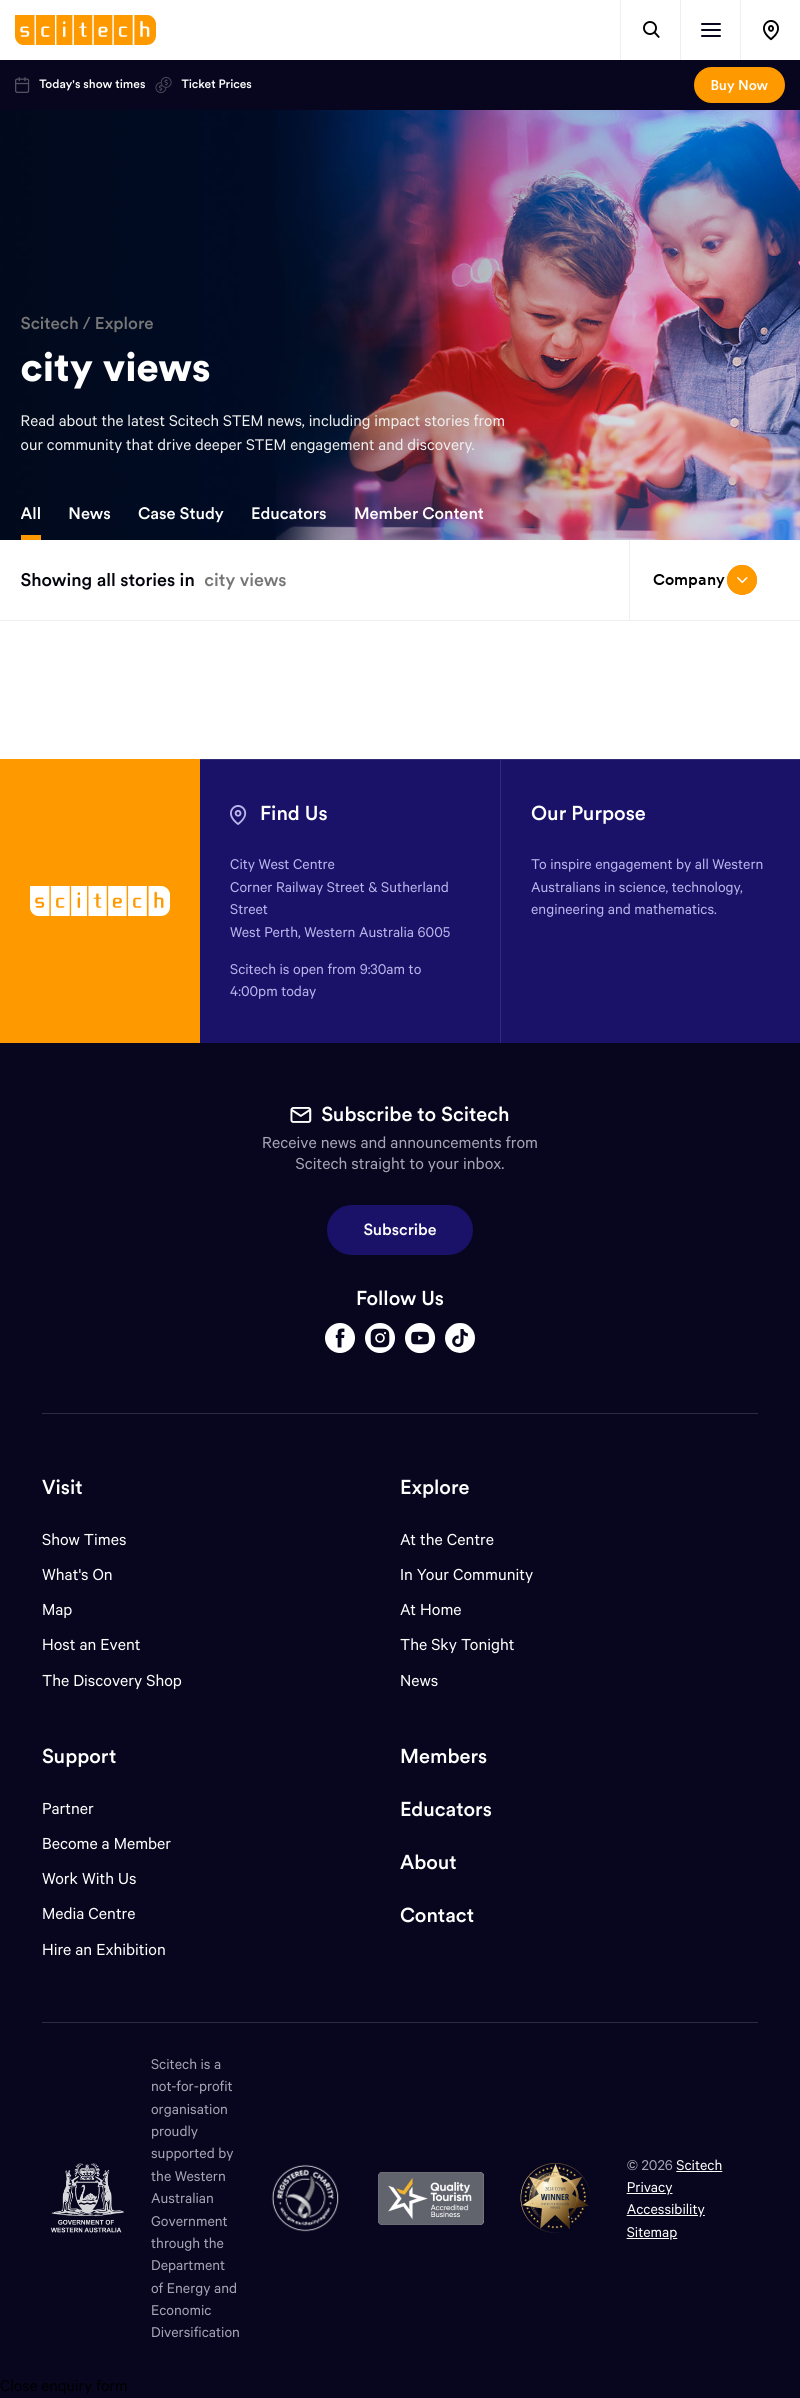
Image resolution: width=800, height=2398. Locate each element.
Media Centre (88, 1913)
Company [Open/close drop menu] (705, 580)
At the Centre (447, 1539)
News (89, 514)
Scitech (50, 323)
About (428, 1862)
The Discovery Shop (112, 1680)
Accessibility (666, 2208)
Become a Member (106, 1843)
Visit (62, 1487)
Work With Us (89, 1878)
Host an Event (91, 1644)
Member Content (419, 514)
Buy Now (739, 85)
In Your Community (466, 1574)
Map (69, 1609)
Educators (289, 514)
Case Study (181, 514)
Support (79, 1756)
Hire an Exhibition (104, 1949)
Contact (437, 1915)
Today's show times (80, 85)
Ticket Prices (203, 85)
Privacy (650, 2186)
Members (443, 1756)
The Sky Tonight (457, 1644)
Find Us (294, 813)
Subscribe (400, 1230)
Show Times (84, 1539)
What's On (77, 1574)
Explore (124, 323)
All (31, 514)
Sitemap (652, 2231)
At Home (431, 1609)
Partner (68, 1808)
